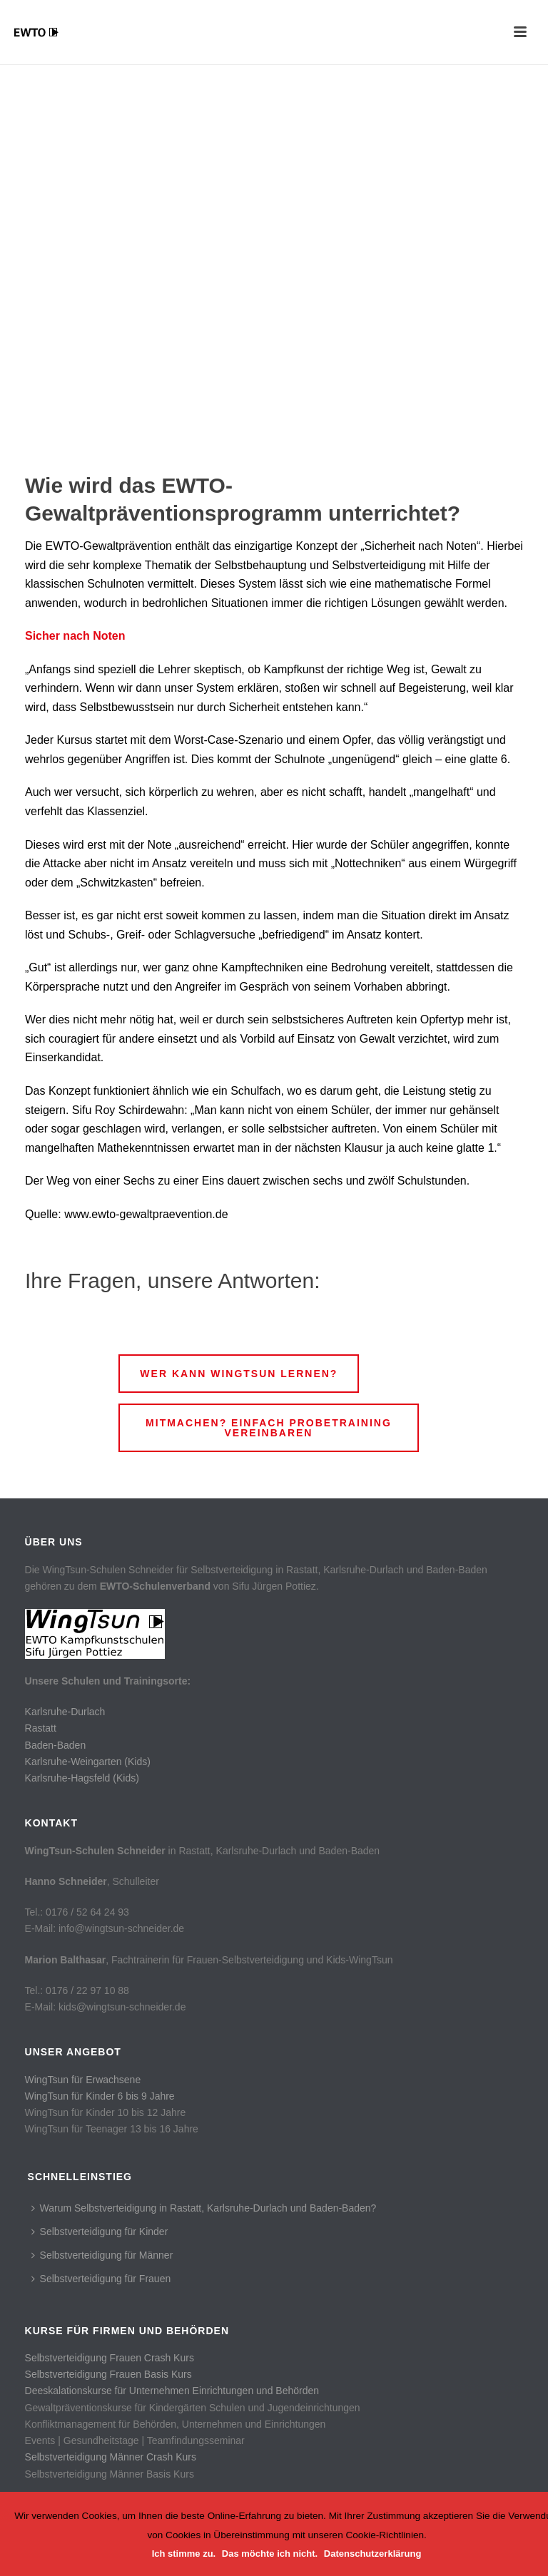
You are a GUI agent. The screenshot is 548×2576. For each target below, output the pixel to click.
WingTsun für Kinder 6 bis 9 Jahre (100, 2096)
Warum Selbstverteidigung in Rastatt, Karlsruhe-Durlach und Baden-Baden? (204, 2208)
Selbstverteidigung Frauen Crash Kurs (109, 2357)
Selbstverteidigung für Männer (102, 2255)
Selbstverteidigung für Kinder (99, 2231)
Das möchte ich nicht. (270, 2553)
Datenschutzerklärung (373, 2553)
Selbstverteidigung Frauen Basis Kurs (108, 2374)
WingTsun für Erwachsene (83, 2079)
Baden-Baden (55, 1745)
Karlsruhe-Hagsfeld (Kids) (82, 1778)
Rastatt (40, 1728)
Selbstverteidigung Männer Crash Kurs (110, 2457)
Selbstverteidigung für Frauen (101, 2278)
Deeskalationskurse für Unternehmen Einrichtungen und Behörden (172, 2390)
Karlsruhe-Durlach (65, 1711)
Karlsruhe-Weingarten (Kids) (88, 1761)
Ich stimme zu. (184, 2553)
